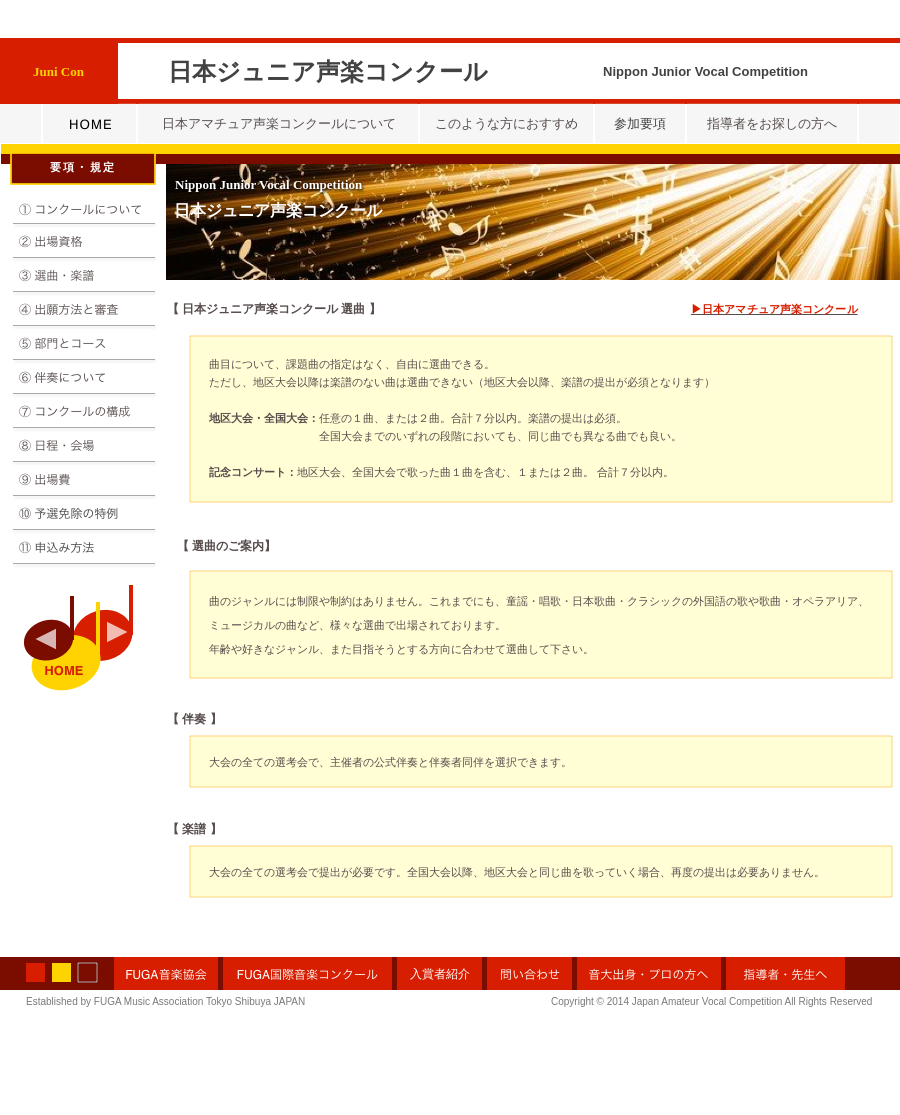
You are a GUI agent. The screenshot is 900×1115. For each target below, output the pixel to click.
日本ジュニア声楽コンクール (278, 210)
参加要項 (640, 123)
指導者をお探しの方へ (772, 123)
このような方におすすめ (506, 123)
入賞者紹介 (440, 974)
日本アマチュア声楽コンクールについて (279, 123)
